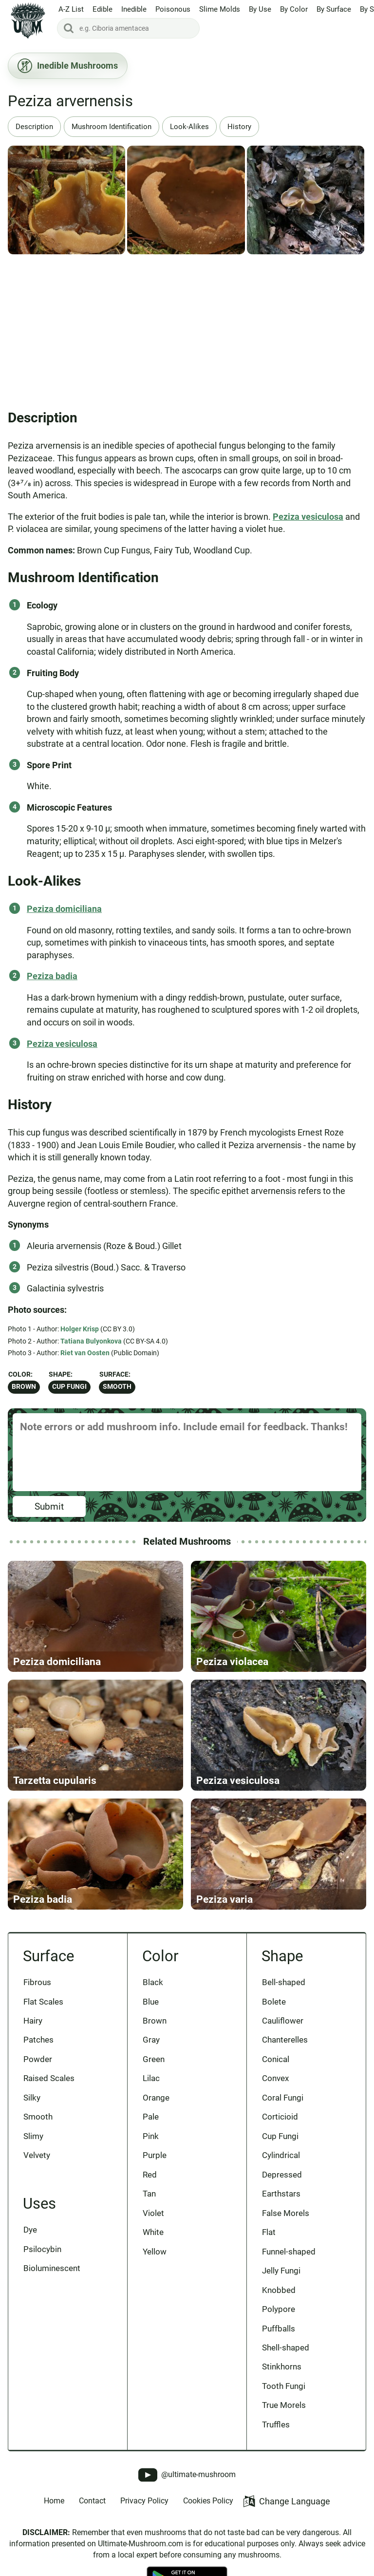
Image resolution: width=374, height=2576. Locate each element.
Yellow (155, 2251)
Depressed (282, 2174)
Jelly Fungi (281, 2270)
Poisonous (172, 9)
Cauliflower (282, 2021)
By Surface (334, 9)
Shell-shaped (285, 2347)
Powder (37, 2059)
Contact (92, 2500)
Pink (151, 2136)
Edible (102, 9)
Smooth (117, 1387)
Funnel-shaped (289, 2251)
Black (153, 1982)
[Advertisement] (187, 328)
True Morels (284, 2405)
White (153, 2232)
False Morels (285, 2213)
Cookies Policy (208, 2500)
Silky (31, 2097)
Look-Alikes (189, 126)
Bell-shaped (283, 1982)
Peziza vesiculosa (308, 516)
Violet (153, 2213)
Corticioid (280, 2116)
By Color (294, 9)
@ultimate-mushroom (187, 2474)
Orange (156, 2097)
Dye (30, 2230)
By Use (260, 9)
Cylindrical (281, 2155)
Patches (38, 2040)
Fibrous (37, 1982)
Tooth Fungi (283, 2386)
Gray (151, 2040)
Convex (275, 2078)
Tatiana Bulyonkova (91, 1341)
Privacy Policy (144, 2500)
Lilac (151, 2078)
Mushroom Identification (111, 126)
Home (54, 2500)
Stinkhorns (281, 2366)
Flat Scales (43, 2002)
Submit (49, 1506)
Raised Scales (49, 2078)
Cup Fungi (69, 1387)
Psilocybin (42, 2249)
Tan (149, 2193)
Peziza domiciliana (64, 909)
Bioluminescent (51, 2268)
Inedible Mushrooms (68, 65)
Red (150, 2174)
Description (34, 126)
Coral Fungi (282, 2097)
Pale (151, 2116)
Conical (275, 2059)
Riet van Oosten (85, 1353)
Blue (151, 2002)
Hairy (32, 2021)
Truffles (276, 2424)
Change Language (286, 2501)
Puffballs (278, 2328)
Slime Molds (219, 9)
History (239, 126)
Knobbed (279, 2290)
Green (154, 2059)
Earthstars (281, 2193)
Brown (24, 1387)
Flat (269, 2232)
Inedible (134, 9)
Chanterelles (285, 2040)
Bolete (274, 2002)
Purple (155, 2155)
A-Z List (71, 9)
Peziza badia (52, 976)
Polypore (278, 2309)
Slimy (33, 2136)
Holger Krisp (79, 1329)
